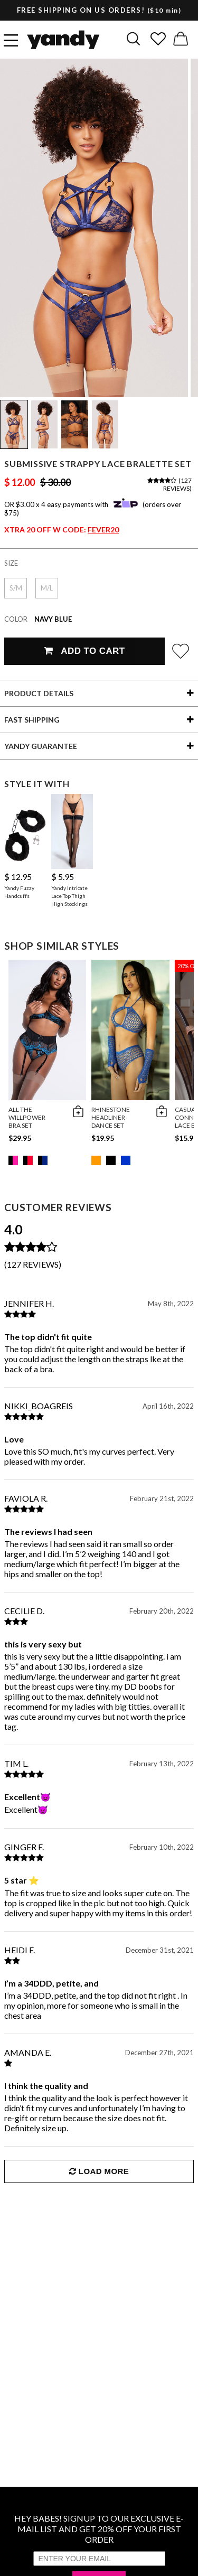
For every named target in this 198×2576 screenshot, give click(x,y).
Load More (99, 2171)
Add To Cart (84, 651)
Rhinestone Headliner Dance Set (110, 1117)
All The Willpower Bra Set (26, 1117)
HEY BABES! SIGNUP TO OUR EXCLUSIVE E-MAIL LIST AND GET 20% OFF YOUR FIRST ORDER (99, 2528)
